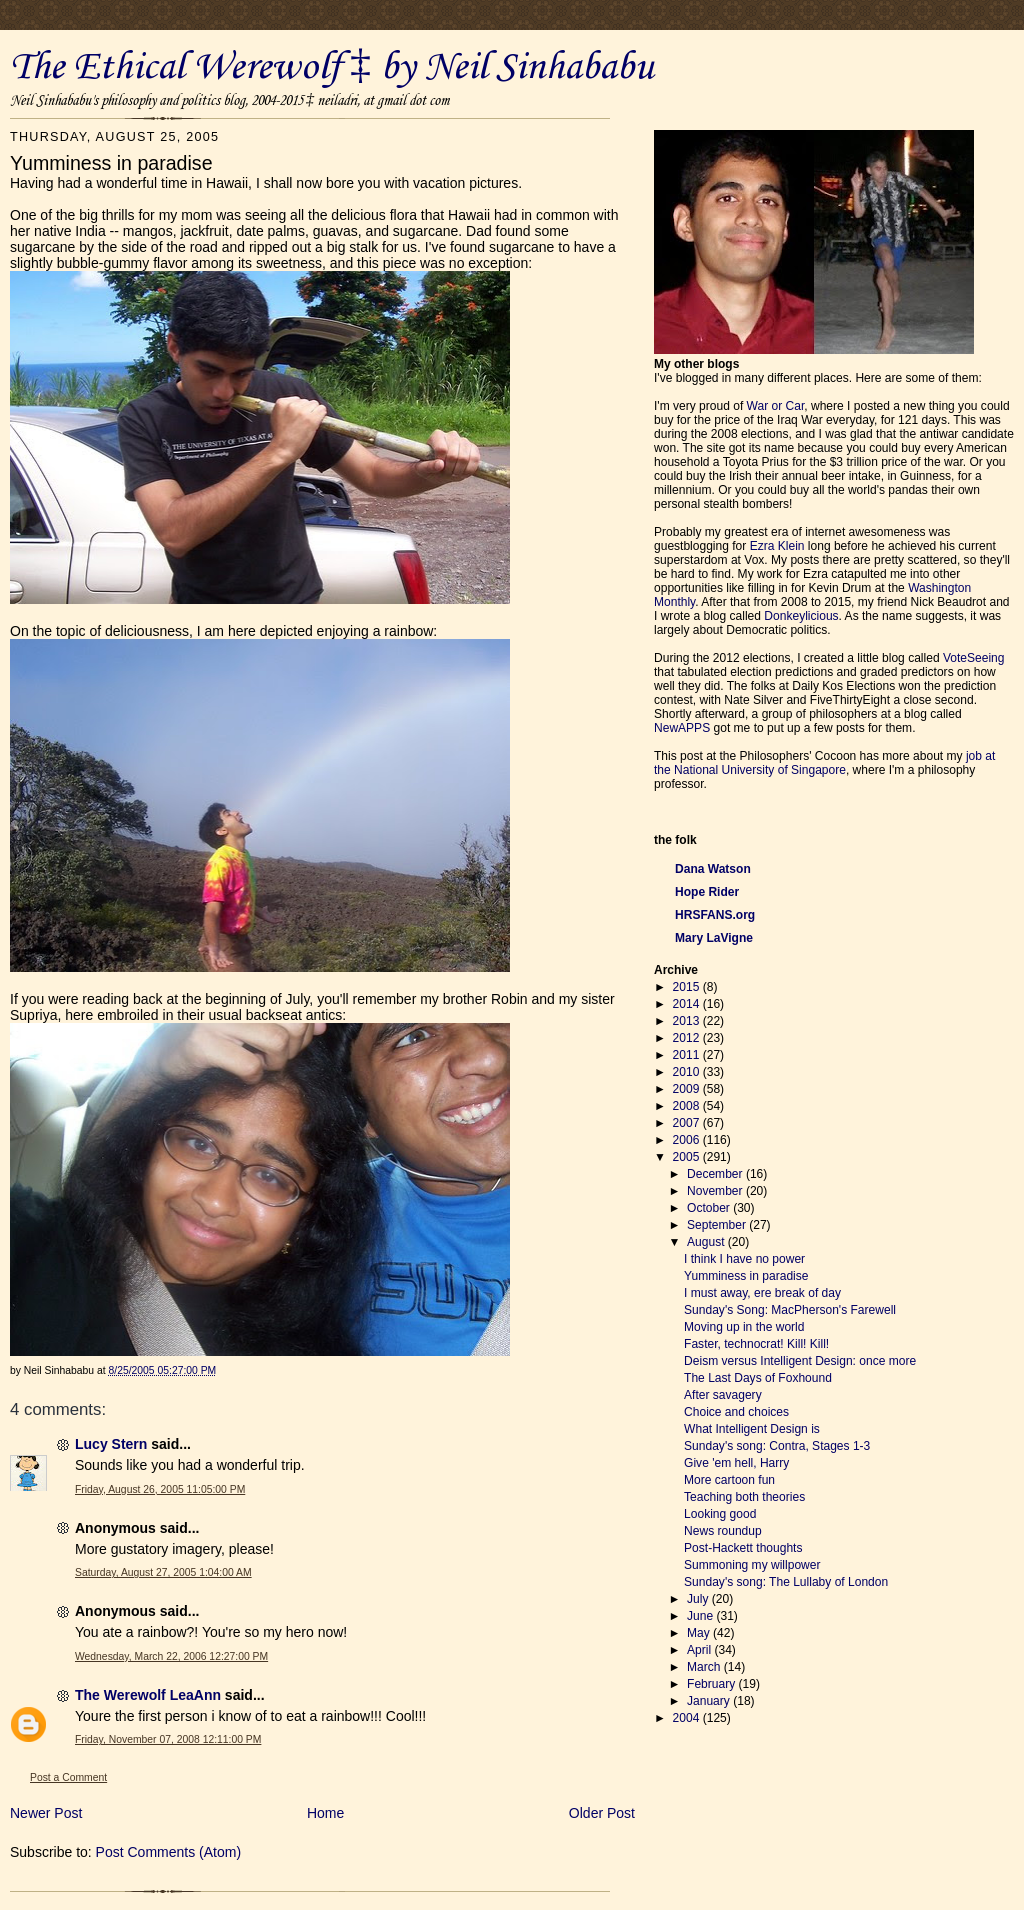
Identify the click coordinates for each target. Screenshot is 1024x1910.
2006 (688, 1140)
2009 (688, 1089)
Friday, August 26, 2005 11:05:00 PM (160, 1489)
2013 (688, 1021)
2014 (688, 1004)
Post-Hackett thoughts (743, 1548)
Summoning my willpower (752, 1565)
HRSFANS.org (715, 915)
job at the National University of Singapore (824, 763)
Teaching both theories (744, 1497)
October (710, 1208)
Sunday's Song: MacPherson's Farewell (790, 1310)
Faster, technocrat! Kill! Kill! (756, 1344)
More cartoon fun (729, 1480)
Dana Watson (713, 869)
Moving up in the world (744, 1327)
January (710, 1701)
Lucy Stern (111, 1444)
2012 (688, 1038)
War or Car (776, 406)
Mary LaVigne (714, 938)
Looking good (720, 1514)
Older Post (602, 1813)
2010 (688, 1072)
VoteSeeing (974, 658)
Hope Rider (707, 892)
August (707, 1242)
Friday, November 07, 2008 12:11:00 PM (168, 1739)
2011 (688, 1055)
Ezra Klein (777, 546)
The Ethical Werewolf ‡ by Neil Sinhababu (332, 68)
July (699, 1599)
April (700, 1650)
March (705, 1667)
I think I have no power (744, 1259)
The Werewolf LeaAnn (148, 1695)
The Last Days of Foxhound (758, 1378)
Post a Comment (68, 1777)
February (713, 1684)
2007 (688, 1123)
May (700, 1633)
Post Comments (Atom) (168, 1852)
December (716, 1174)
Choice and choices (736, 1412)
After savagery (723, 1395)
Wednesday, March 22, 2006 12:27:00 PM (171, 1656)
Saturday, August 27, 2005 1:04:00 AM (163, 1572)
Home (325, 1813)
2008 (688, 1106)
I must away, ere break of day (762, 1293)
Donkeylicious (801, 616)
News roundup (723, 1531)
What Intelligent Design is (752, 1429)
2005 (688, 1157)
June (701, 1616)
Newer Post (46, 1813)
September (718, 1225)
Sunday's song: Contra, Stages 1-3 (777, 1446)
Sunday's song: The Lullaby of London (786, 1582)
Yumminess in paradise (746, 1276)
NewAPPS (682, 728)
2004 (688, 1718)
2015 (688, 987)
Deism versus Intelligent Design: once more (800, 1361)
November (716, 1191)
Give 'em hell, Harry (736, 1463)
